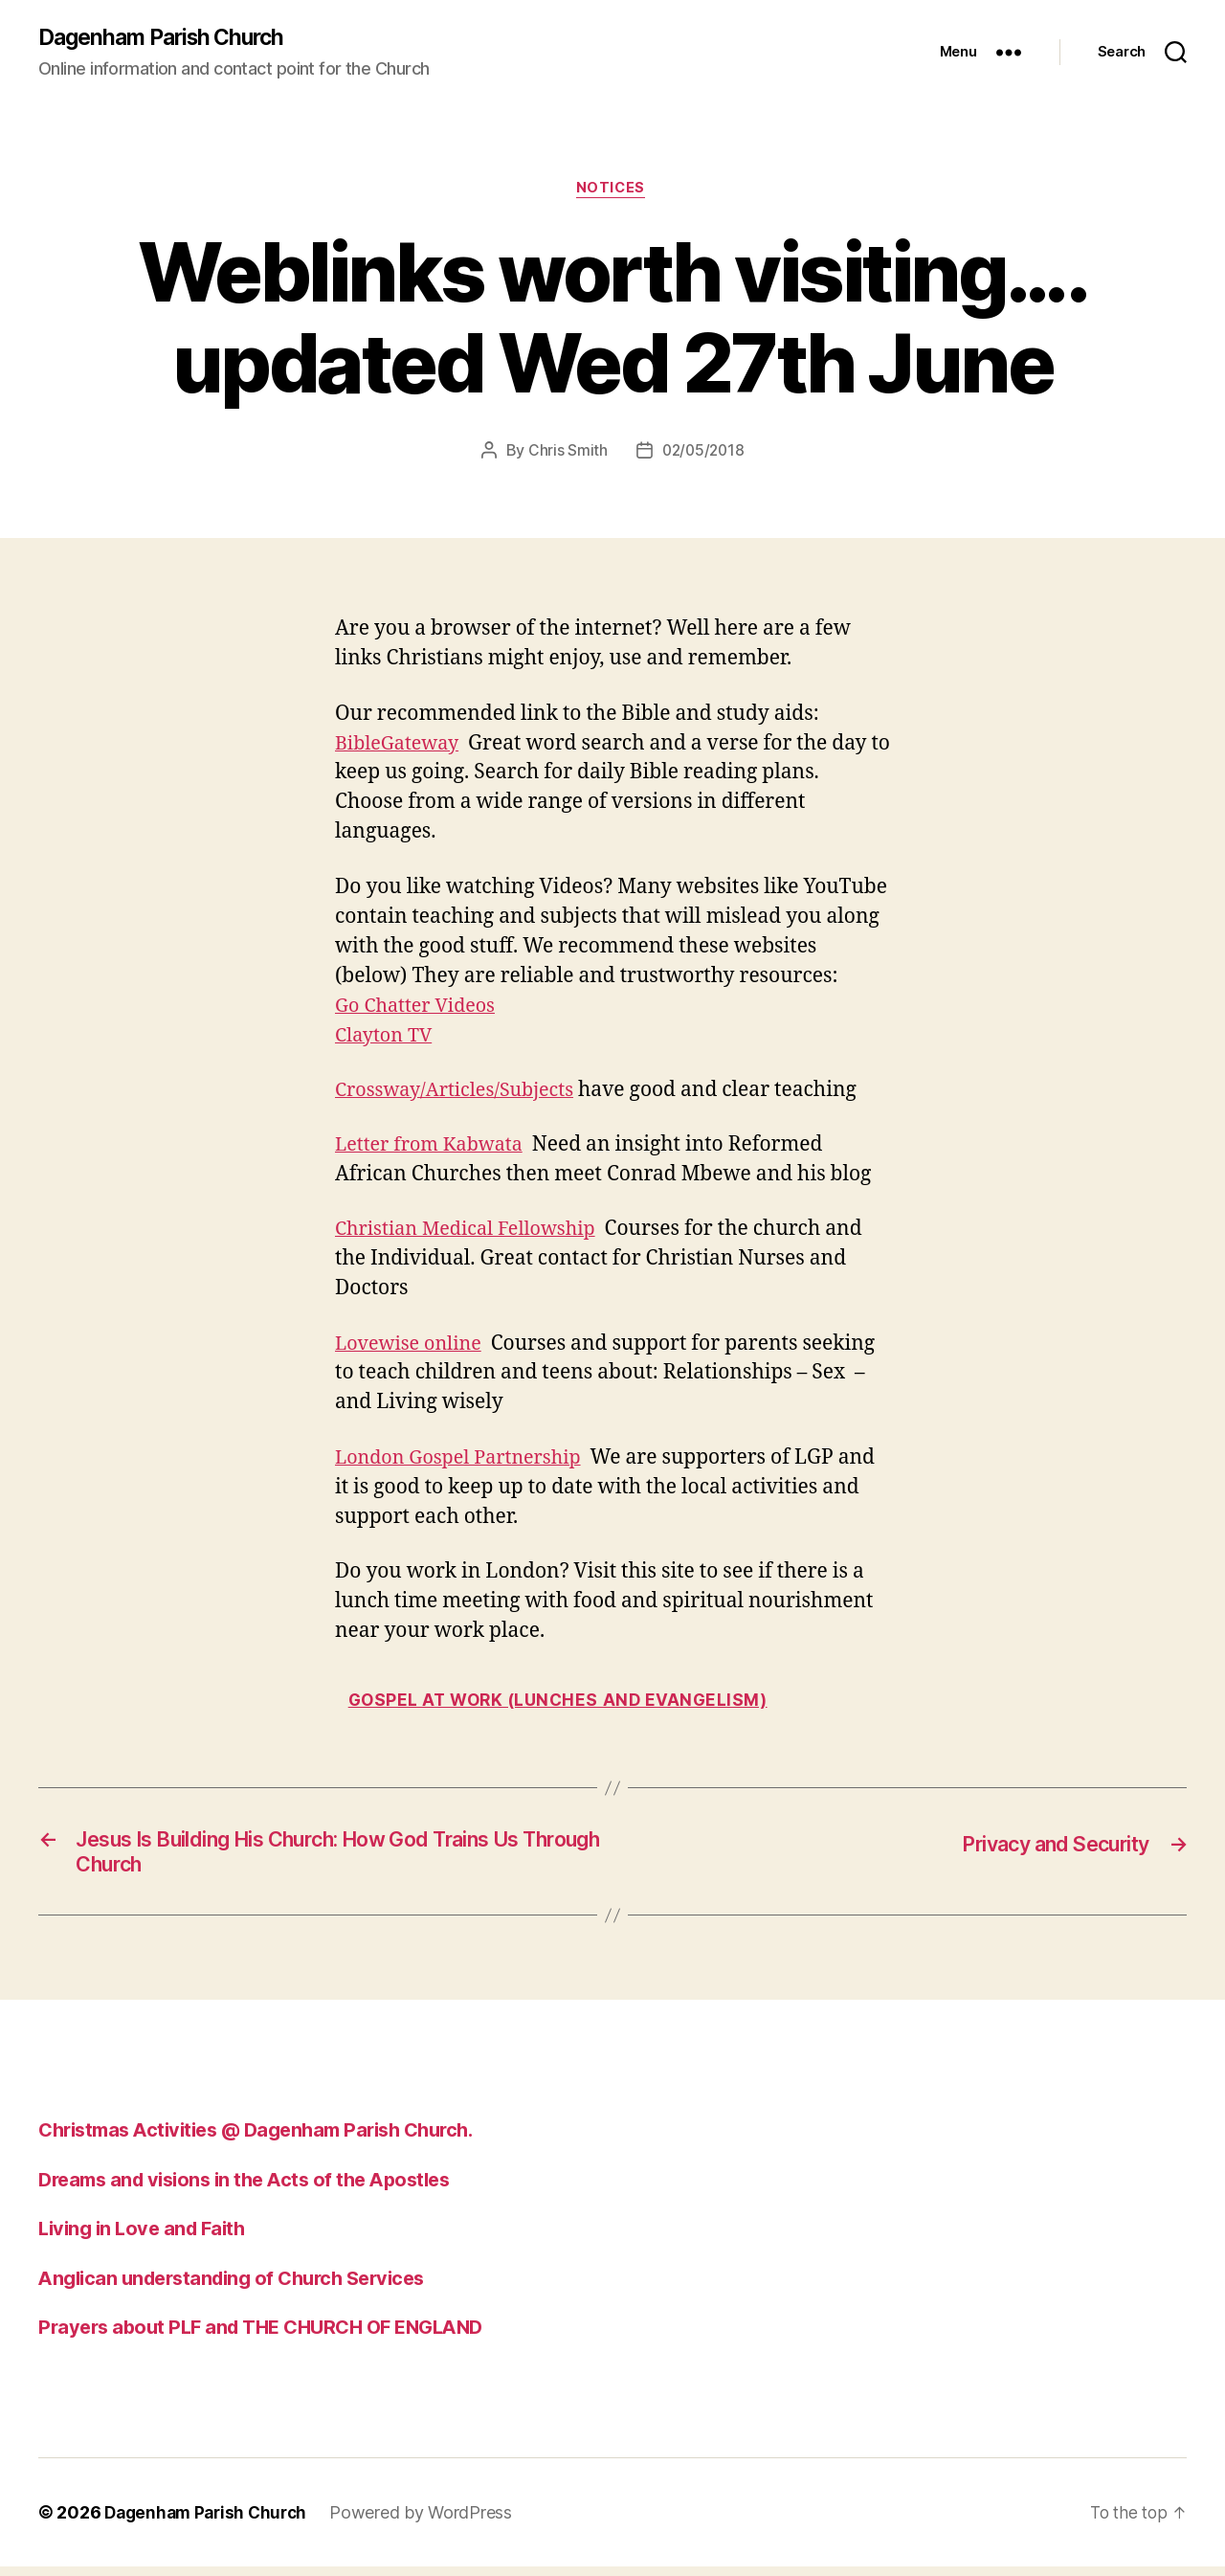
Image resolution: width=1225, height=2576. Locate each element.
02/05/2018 (702, 453)
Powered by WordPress (430, 2522)
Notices (613, 191)
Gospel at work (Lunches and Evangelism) (563, 1703)
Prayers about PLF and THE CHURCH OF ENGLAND (272, 2336)
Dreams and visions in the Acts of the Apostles (255, 2189)
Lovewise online (413, 1346)
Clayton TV (386, 1038)
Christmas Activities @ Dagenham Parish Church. (269, 2139)
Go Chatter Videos (420, 1008)
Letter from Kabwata (434, 1148)
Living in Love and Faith (146, 2238)
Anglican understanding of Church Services (242, 2287)
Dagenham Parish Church (168, 38)
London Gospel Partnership (465, 1460)
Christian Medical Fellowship (473, 1232)
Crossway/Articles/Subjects (462, 1094)
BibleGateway (401, 746)
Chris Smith (565, 453)
